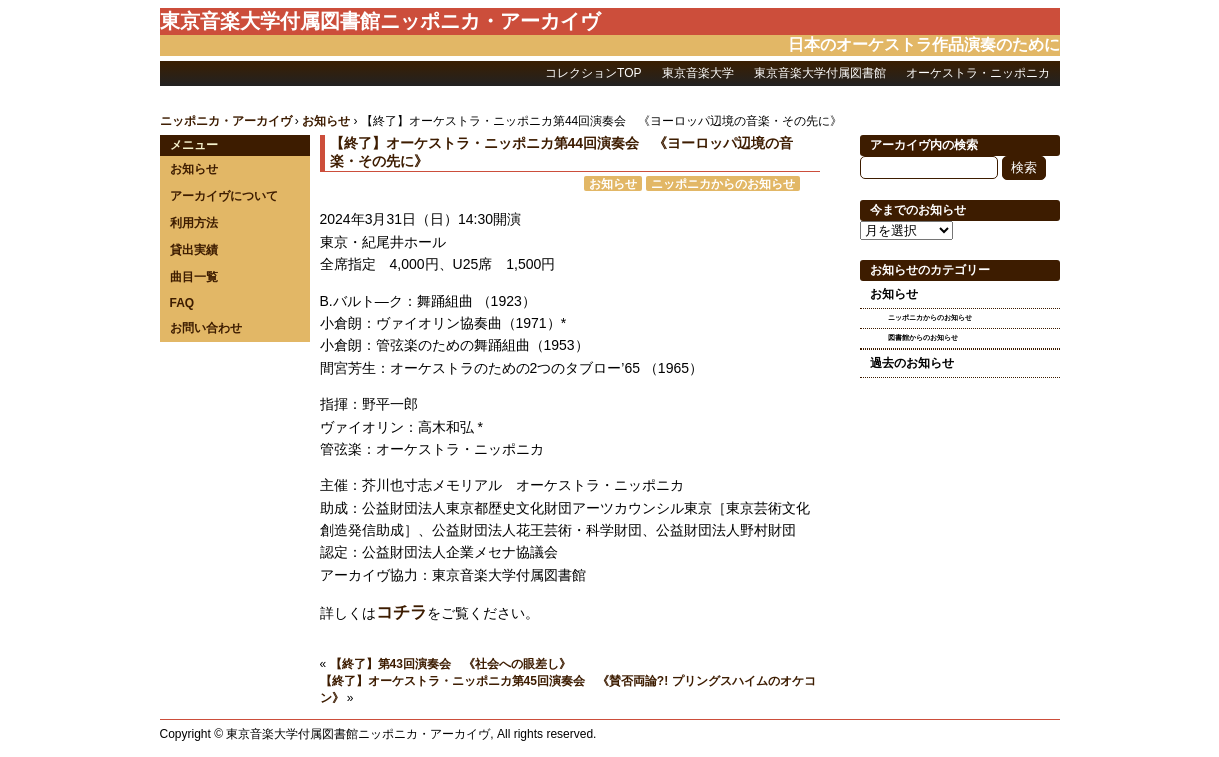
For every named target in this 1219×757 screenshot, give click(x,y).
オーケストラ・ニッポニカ (978, 73)
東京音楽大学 (698, 73)
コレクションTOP (593, 73)
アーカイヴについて (224, 196)
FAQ (182, 303)
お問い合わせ (206, 328)
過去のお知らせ (912, 363)
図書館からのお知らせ (923, 337)
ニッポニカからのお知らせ (723, 183)
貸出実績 (194, 250)
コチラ (401, 612)
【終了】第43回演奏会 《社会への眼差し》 (450, 664)
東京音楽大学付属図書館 (820, 73)
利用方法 (194, 223)
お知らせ (194, 169)
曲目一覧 (194, 277)
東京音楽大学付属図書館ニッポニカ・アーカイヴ (380, 21)
